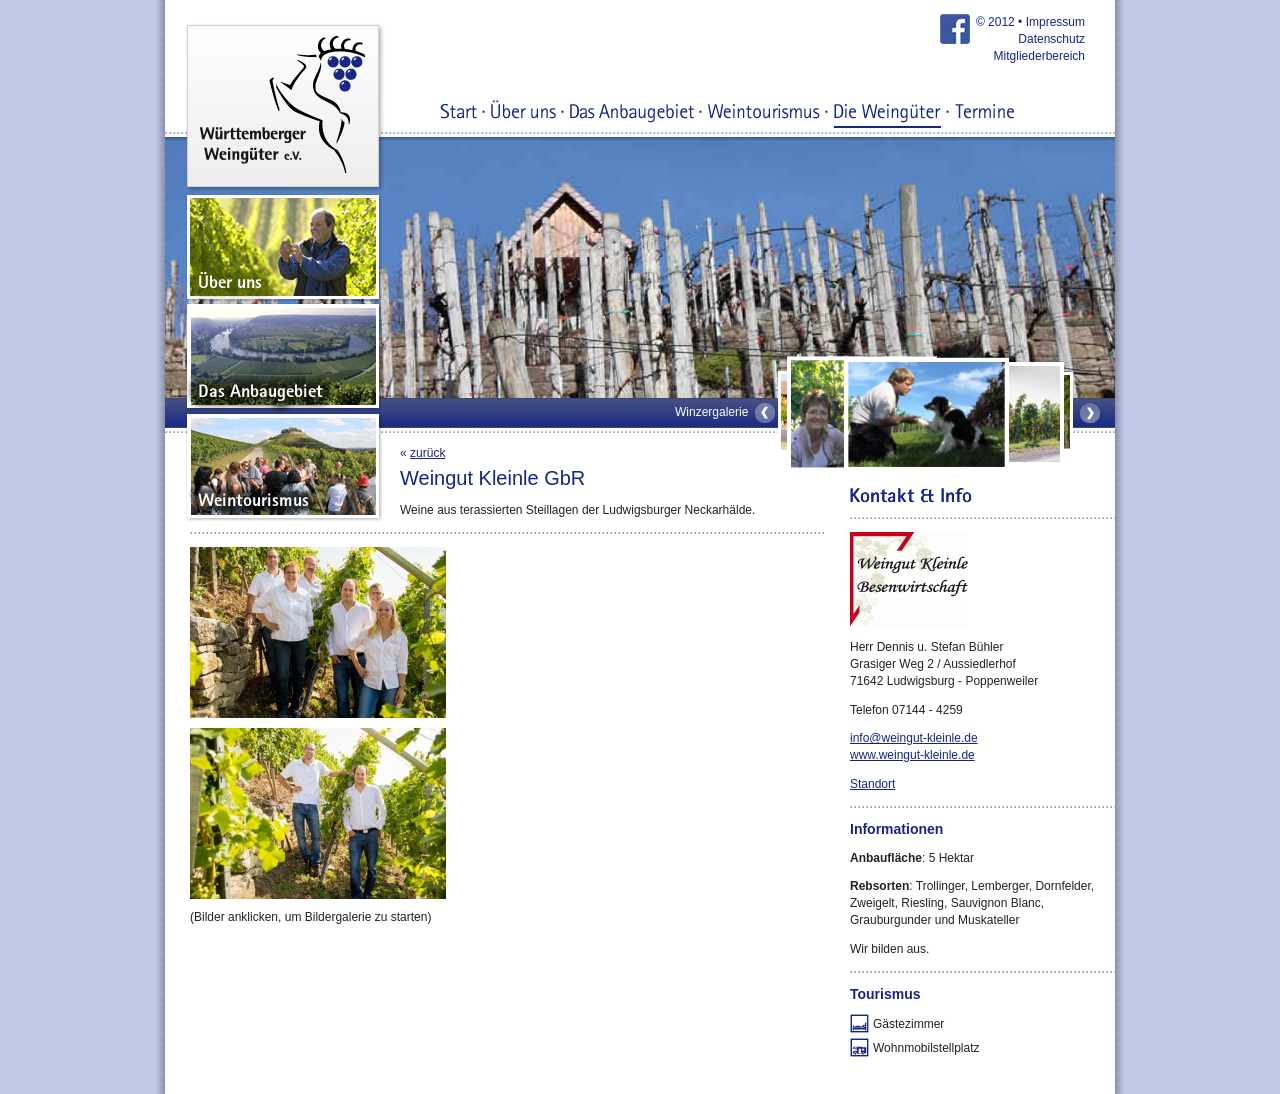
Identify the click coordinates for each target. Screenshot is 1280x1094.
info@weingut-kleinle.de (914, 738)
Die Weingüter (887, 113)
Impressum (1055, 22)
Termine (984, 113)
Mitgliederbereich (1039, 56)
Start (459, 113)
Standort (872, 784)
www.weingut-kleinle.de (912, 755)
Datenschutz (1051, 39)
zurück (427, 453)
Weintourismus (764, 113)
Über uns (523, 113)
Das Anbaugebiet (632, 113)
